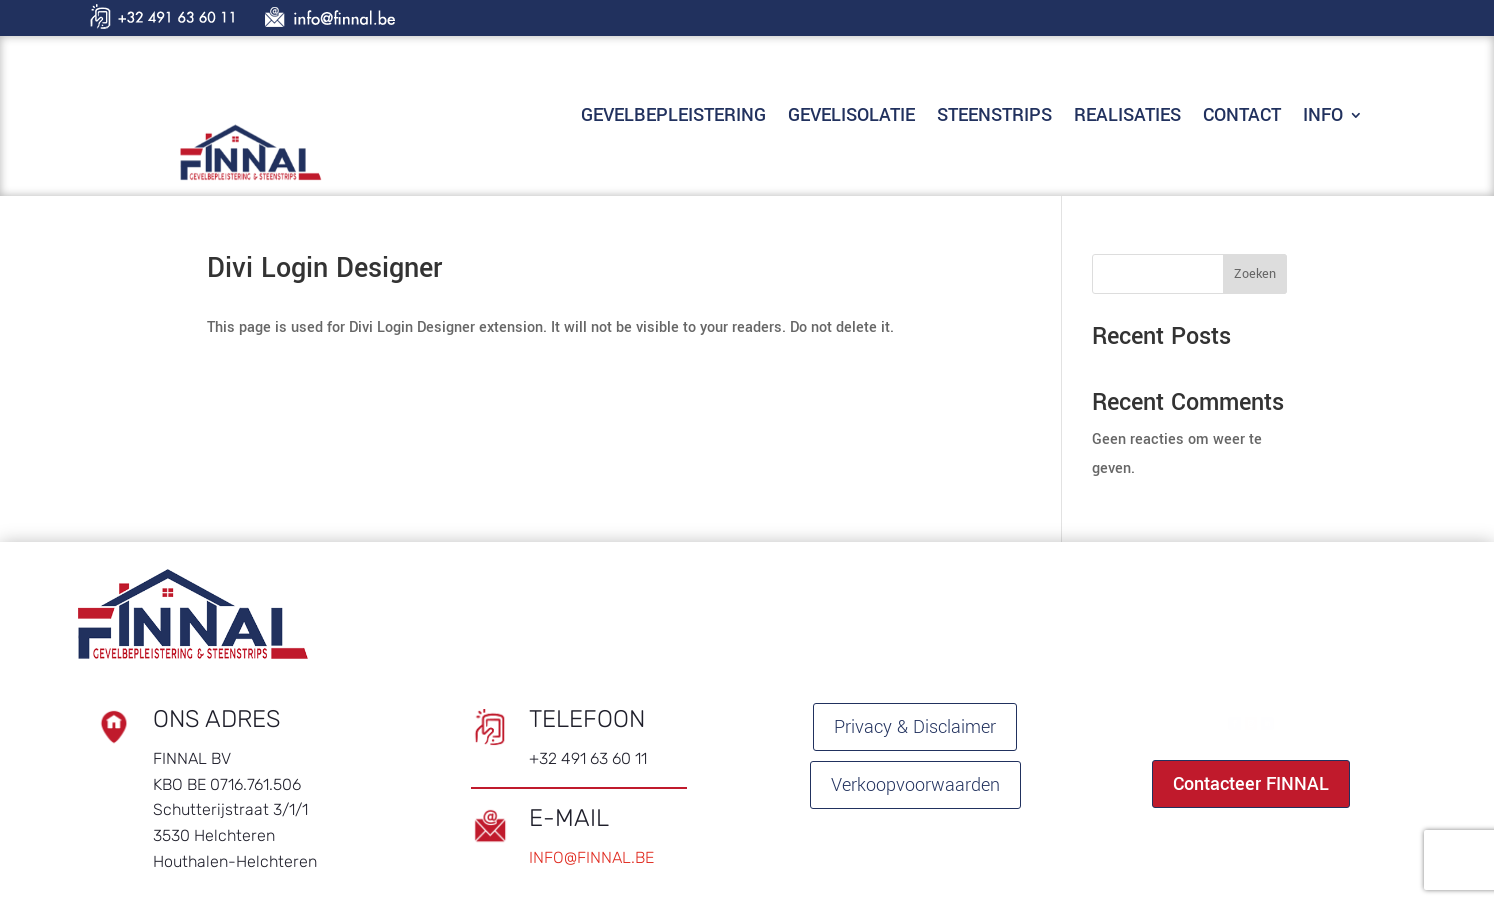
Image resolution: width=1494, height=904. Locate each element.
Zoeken (1255, 274)
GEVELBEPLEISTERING (673, 118)
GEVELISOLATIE (851, 118)
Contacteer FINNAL (1251, 784)
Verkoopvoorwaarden (915, 785)
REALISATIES (1127, 118)
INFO (1323, 118)
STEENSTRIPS (994, 118)
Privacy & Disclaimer (915, 727)
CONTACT (1242, 118)
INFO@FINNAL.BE (591, 857)
